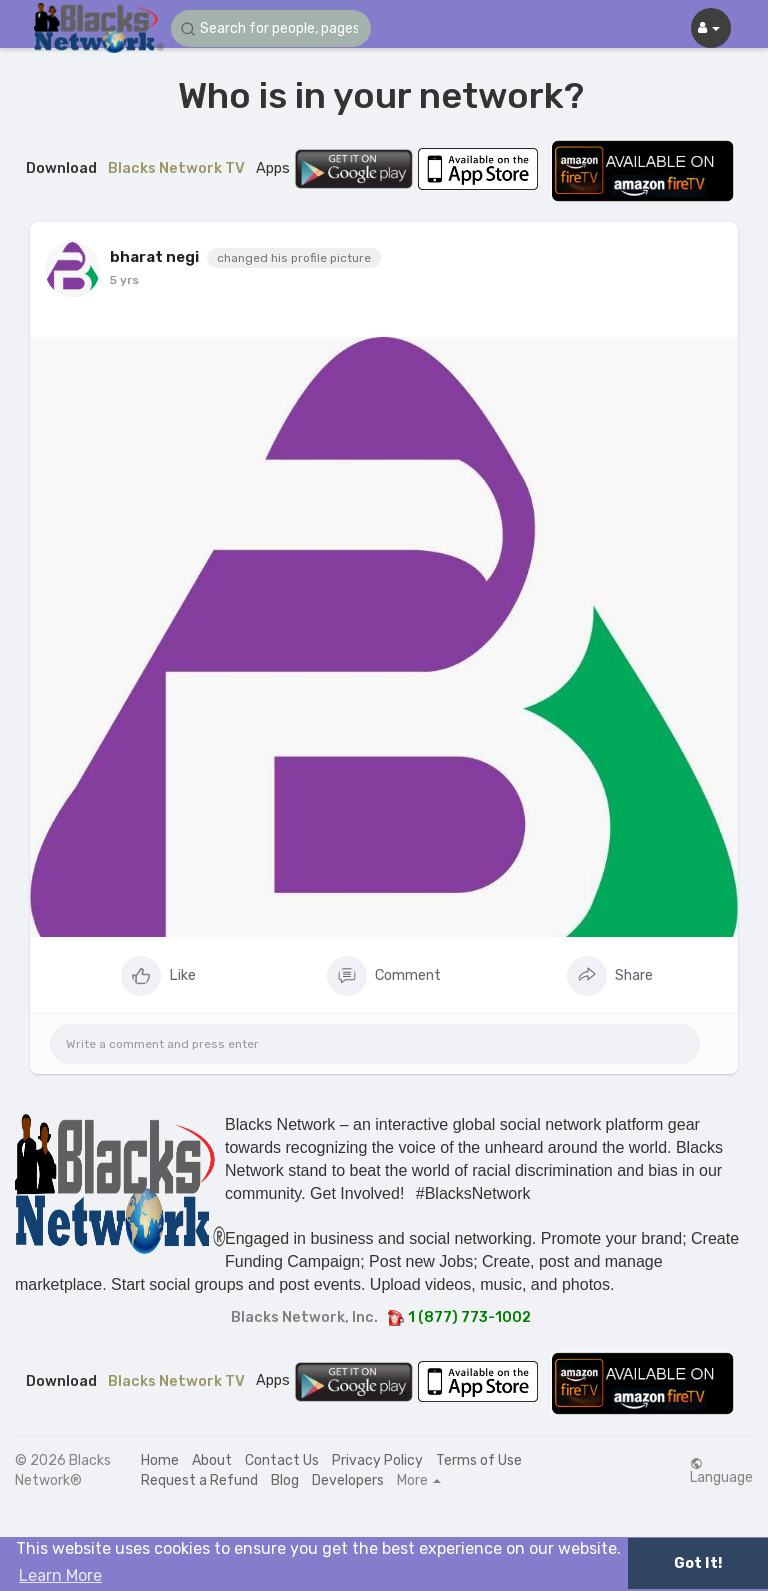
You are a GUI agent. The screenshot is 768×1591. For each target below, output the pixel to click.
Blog (285, 1480)
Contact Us (282, 1460)
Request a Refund (199, 1480)
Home (160, 1460)
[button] (271, 28)
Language (721, 1471)
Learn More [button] (60, 1575)
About (212, 1460)
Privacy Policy (377, 1460)
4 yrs (125, 280)
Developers (348, 1480)
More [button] (419, 1481)
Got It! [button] (698, 1563)
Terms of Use (479, 1460)
